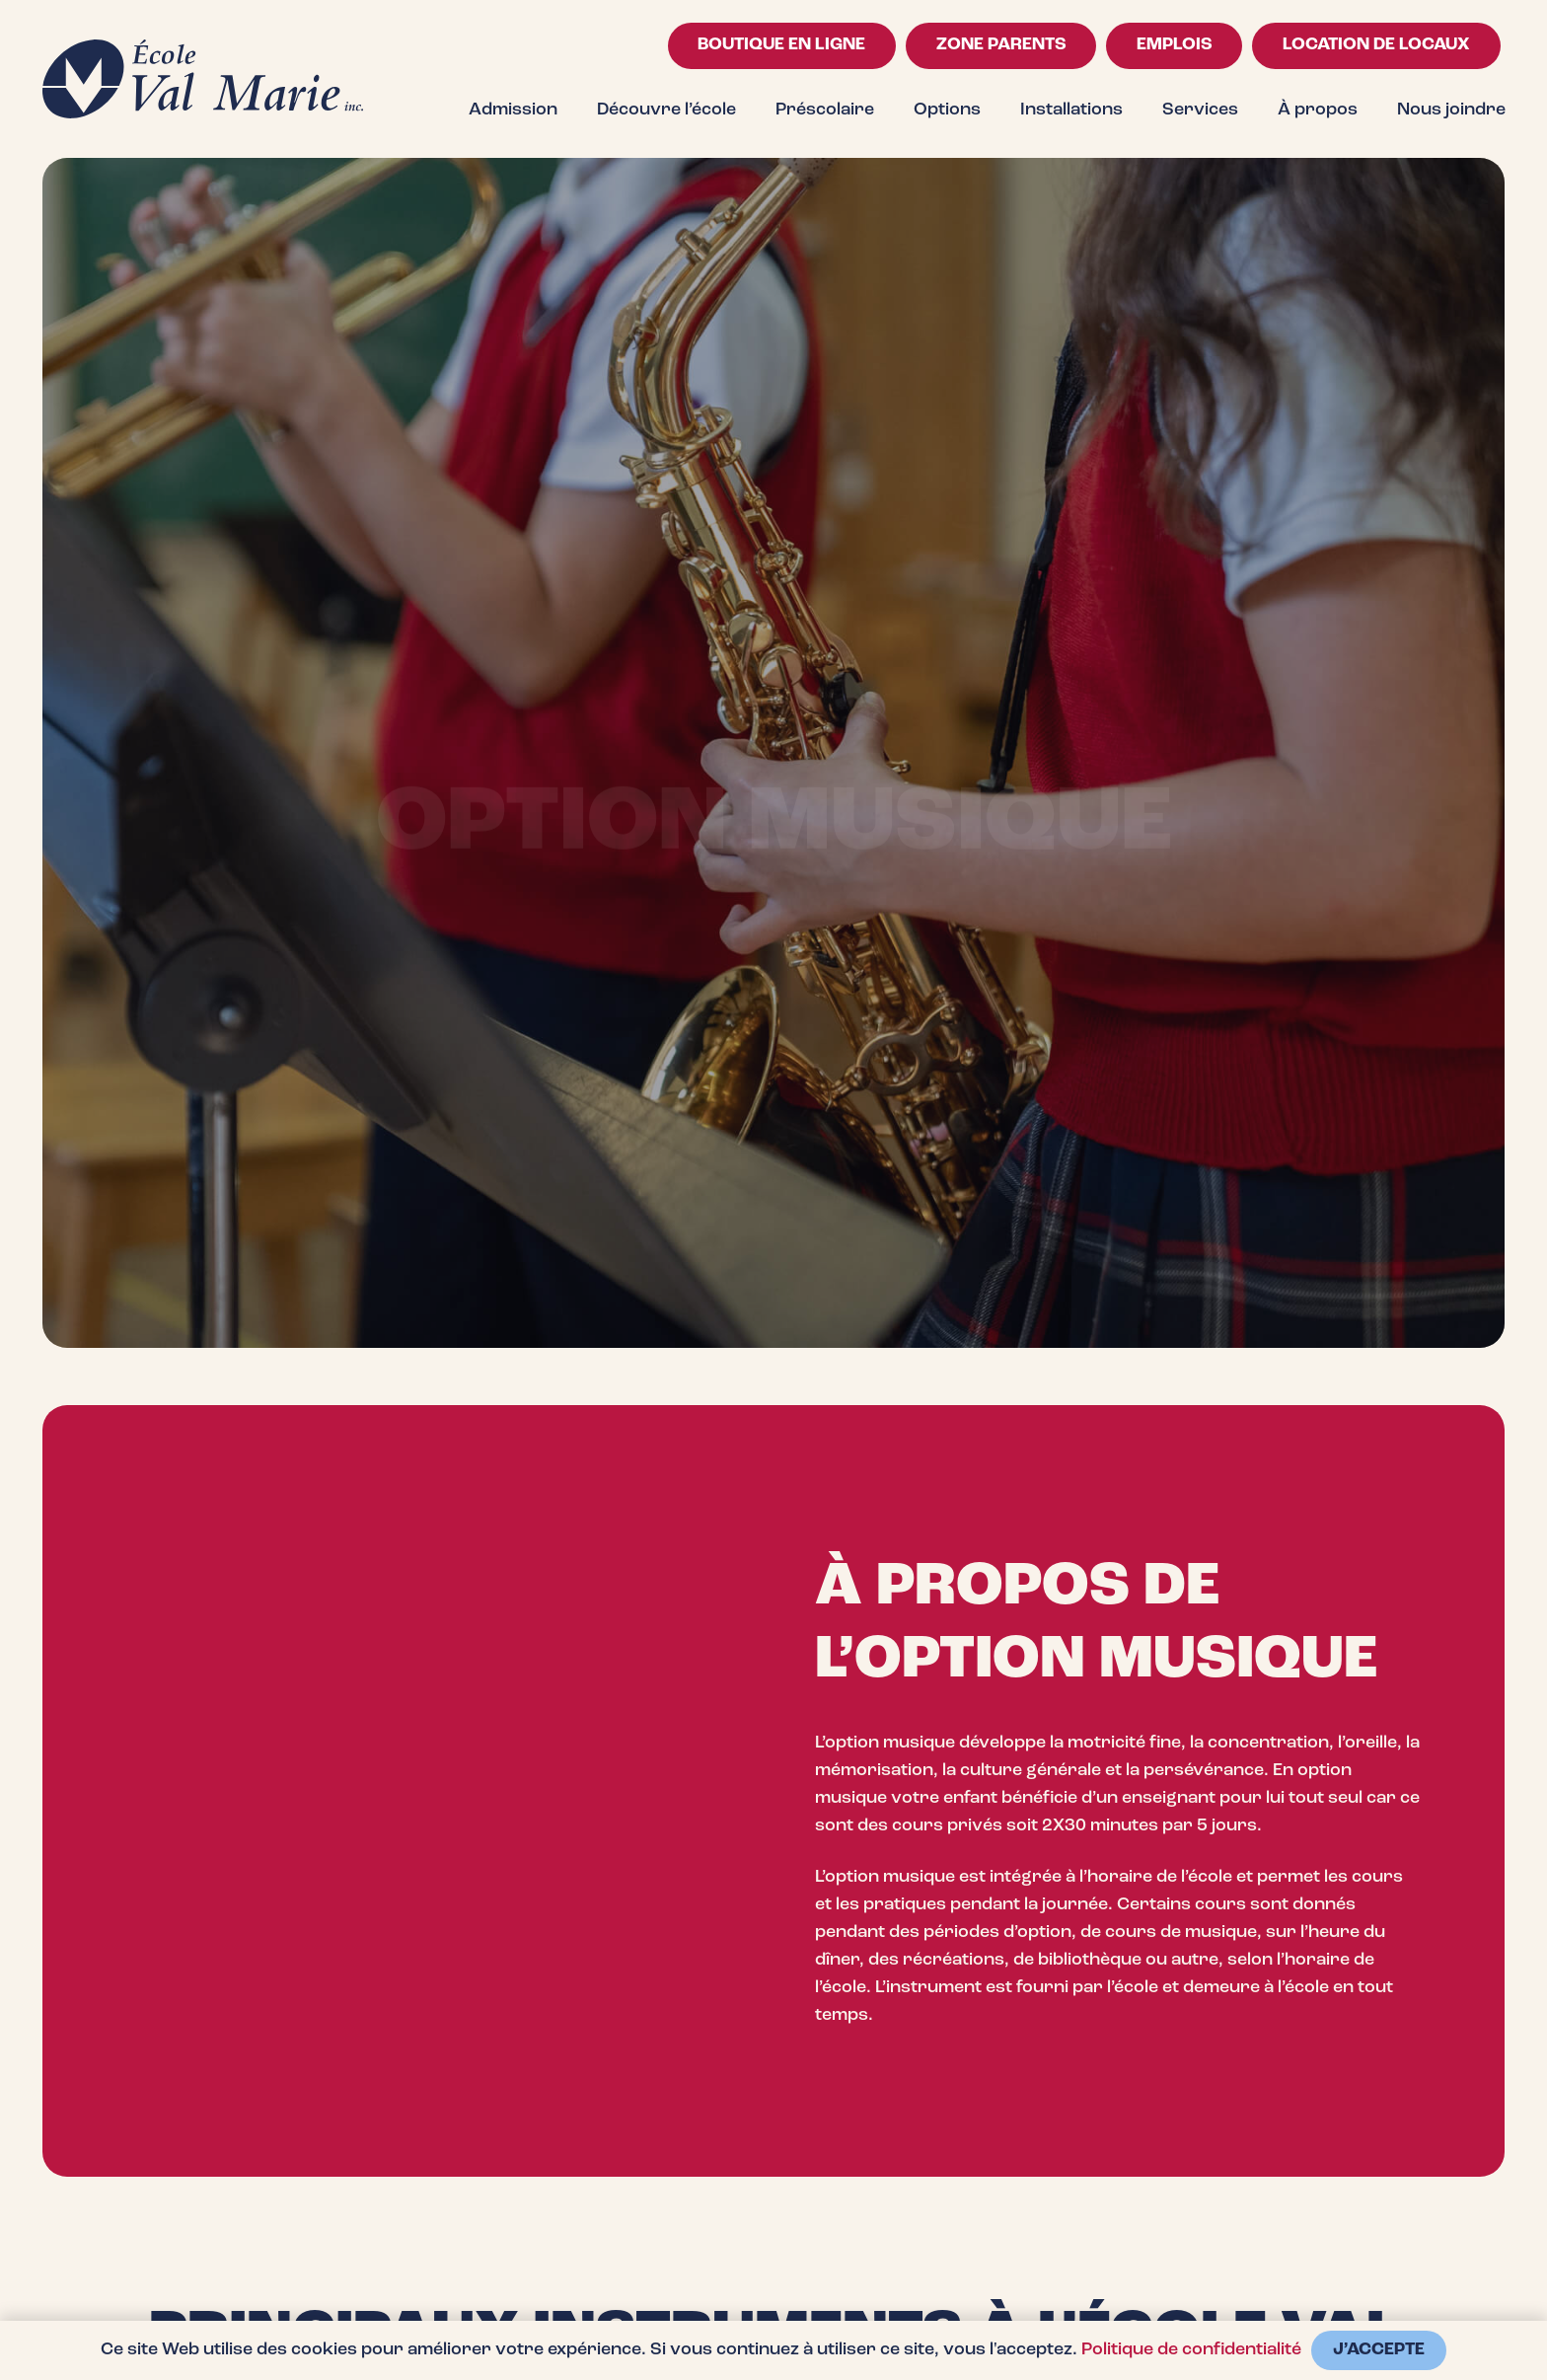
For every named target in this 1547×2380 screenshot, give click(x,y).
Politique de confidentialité (1191, 2350)
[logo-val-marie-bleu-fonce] (202, 78)
